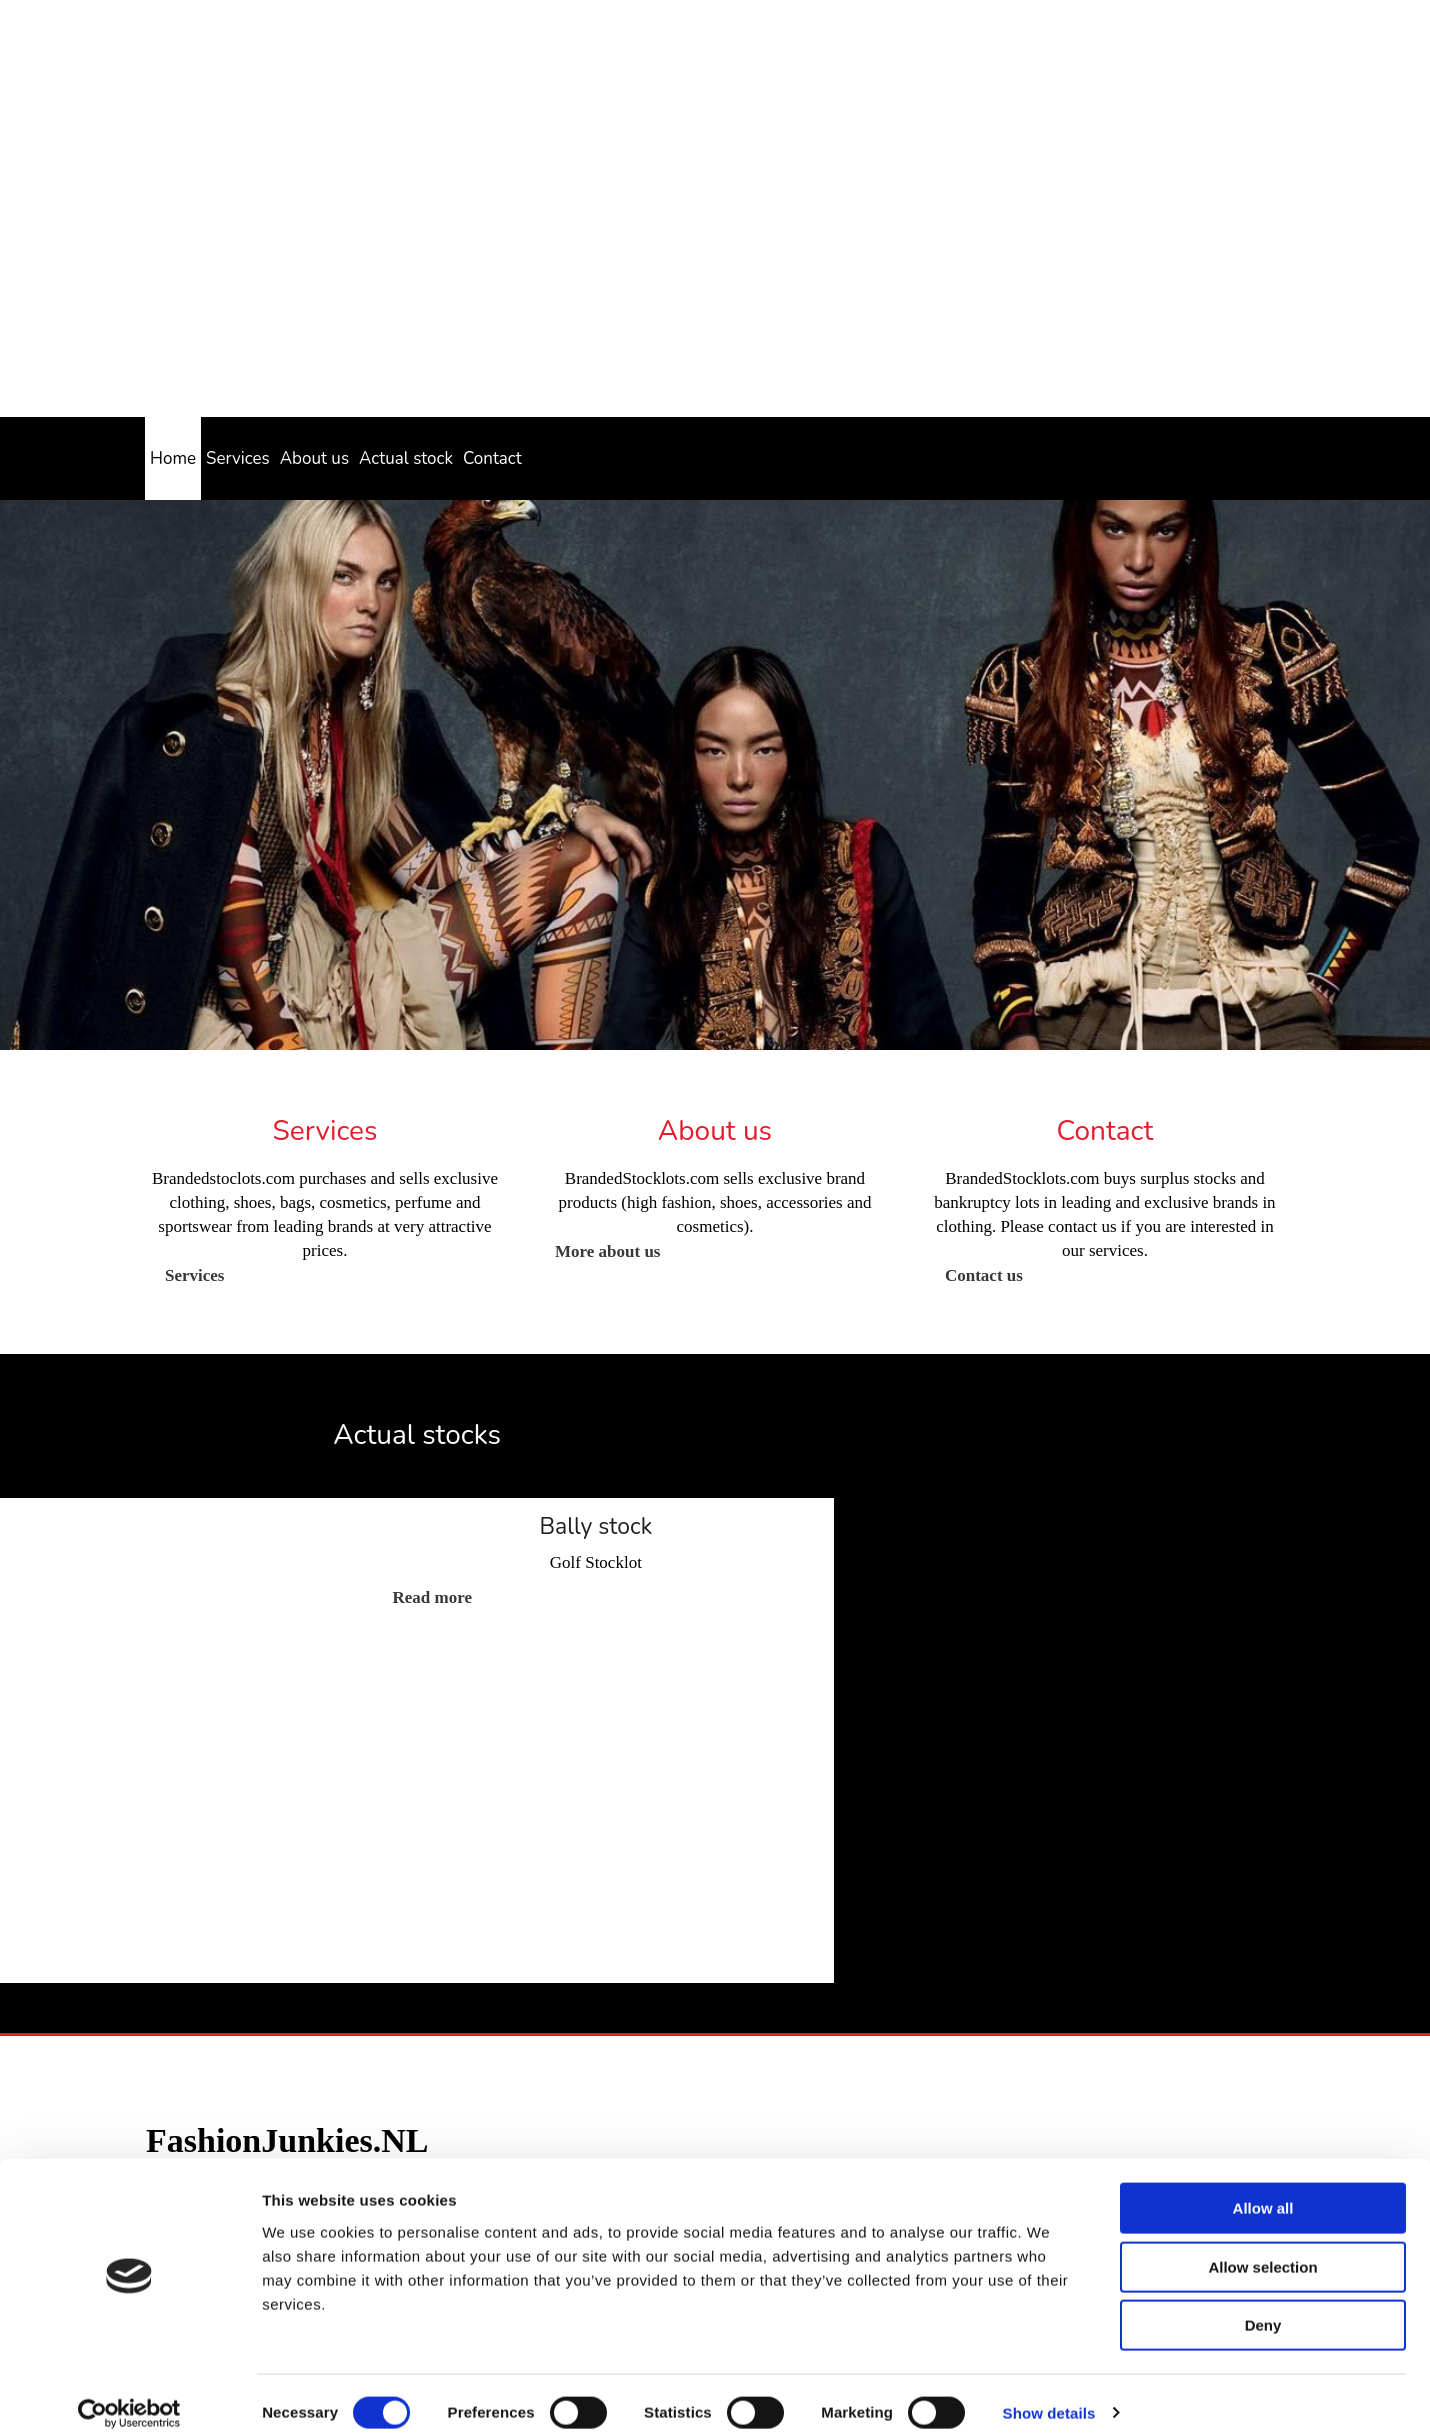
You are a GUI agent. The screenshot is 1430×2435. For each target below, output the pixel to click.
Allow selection (1262, 2249)
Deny (1263, 2307)
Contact (492, 458)
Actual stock (406, 458)
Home (173, 458)
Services (238, 458)
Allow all (1263, 2190)
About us (314, 458)
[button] (194, 1275)
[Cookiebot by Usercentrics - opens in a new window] (129, 2396)
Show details (1049, 2395)
